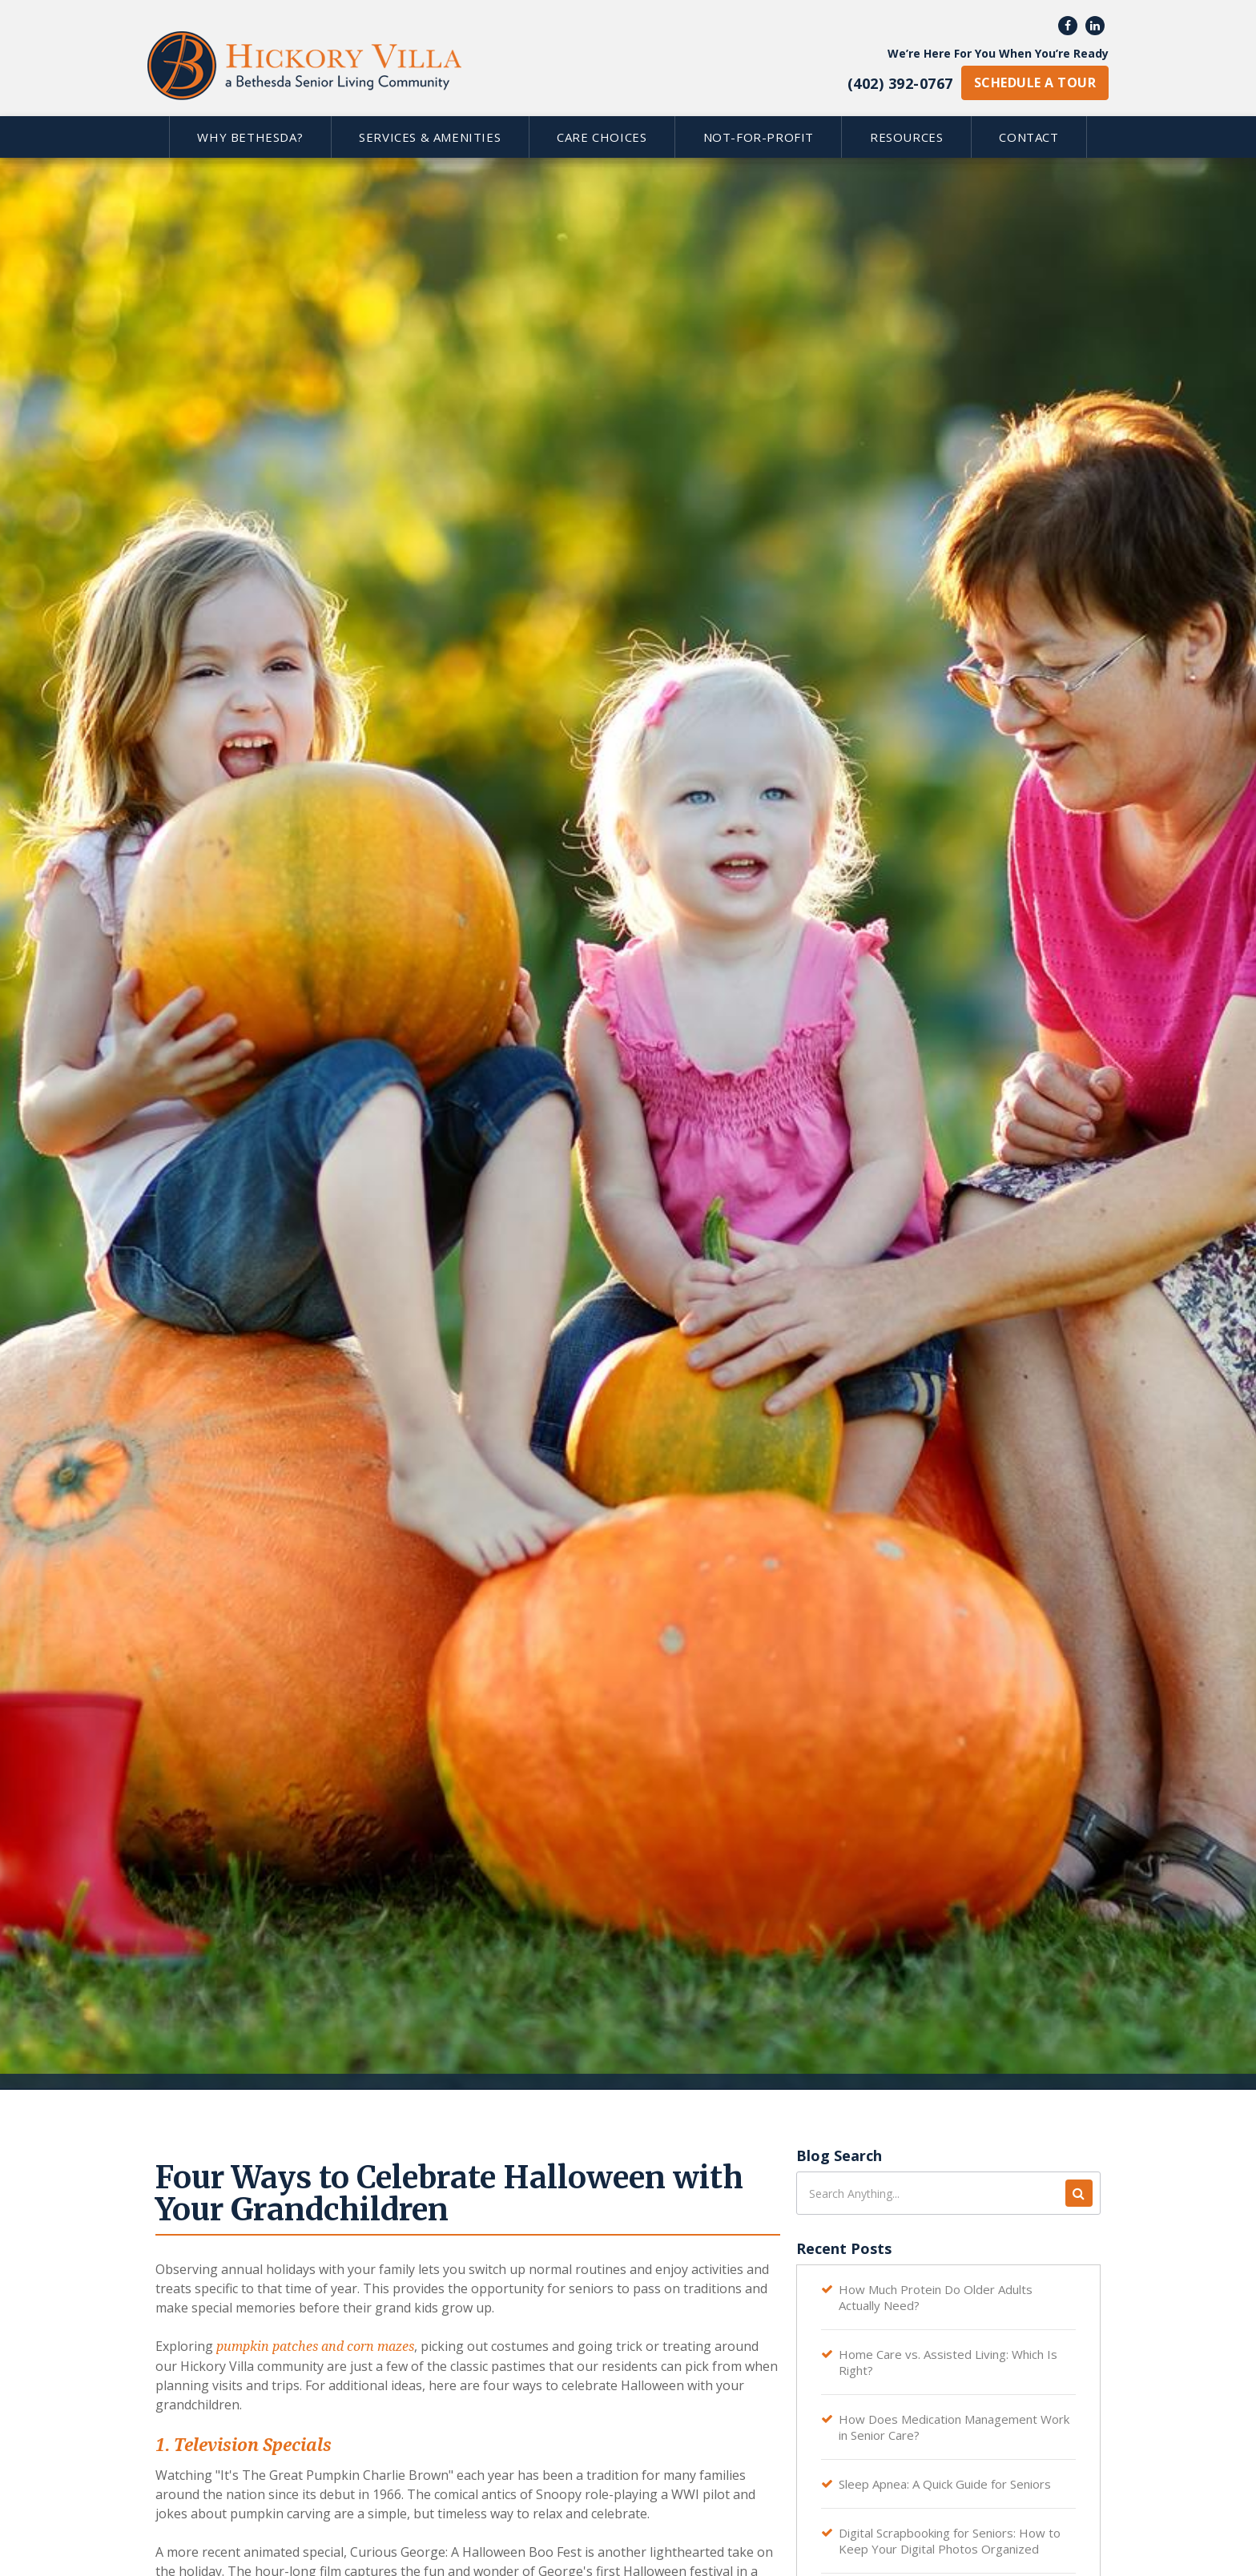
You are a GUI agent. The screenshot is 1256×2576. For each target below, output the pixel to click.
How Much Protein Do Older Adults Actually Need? (936, 2297)
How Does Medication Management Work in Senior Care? (954, 2427)
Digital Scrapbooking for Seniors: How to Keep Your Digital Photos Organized (950, 2541)
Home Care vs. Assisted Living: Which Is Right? (948, 2362)
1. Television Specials (243, 2445)
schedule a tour (1035, 82)
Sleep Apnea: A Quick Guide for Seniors (945, 2484)
